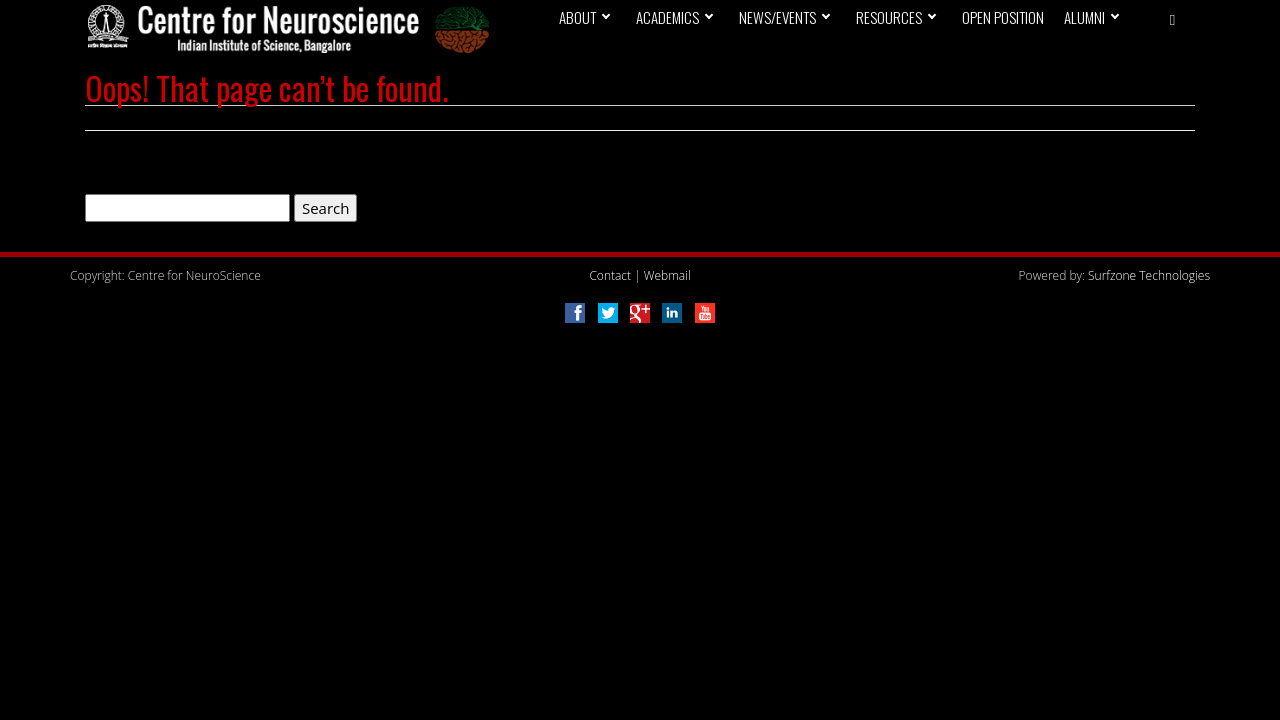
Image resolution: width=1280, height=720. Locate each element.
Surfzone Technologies (1149, 275)
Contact (610, 275)
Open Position (1003, 17)
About (577, 17)
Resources (889, 17)
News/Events (777, 17)
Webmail (667, 275)
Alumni (1084, 17)
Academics (667, 17)
